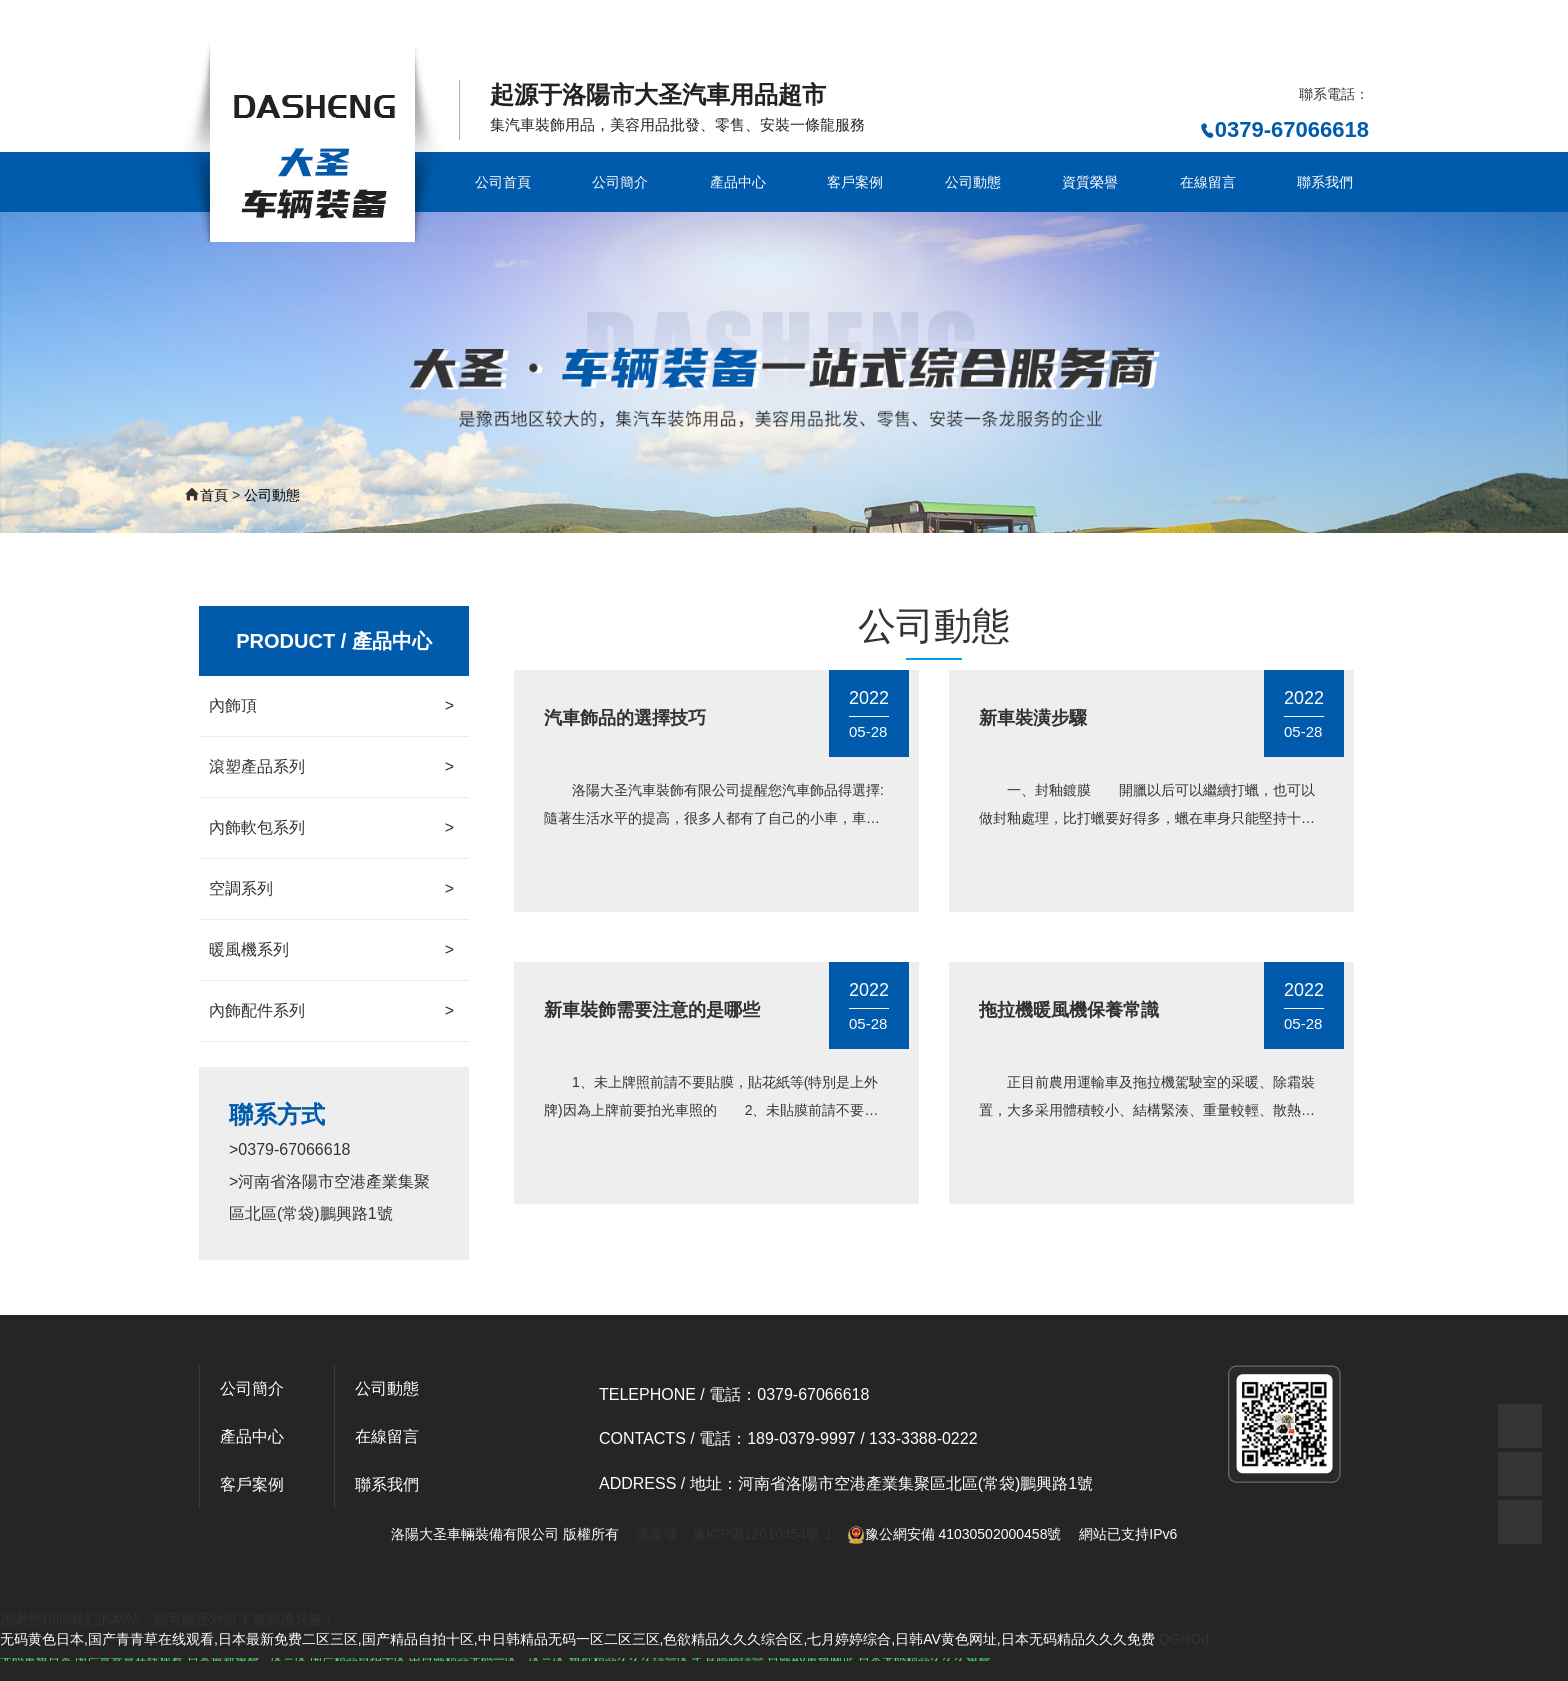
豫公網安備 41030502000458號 (954, 1534)
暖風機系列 (331, 950)
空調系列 (331, 889)
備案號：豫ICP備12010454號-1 (734, 1534)
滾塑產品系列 (331, 767)
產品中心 (738, 182)
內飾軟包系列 (331, 828)
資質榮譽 (1090, 182)
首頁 (214, 495)
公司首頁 (503, 182)
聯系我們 (1325, 182)
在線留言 (1208, 182)
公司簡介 (620, 182)
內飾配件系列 (331, 1011)
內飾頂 (331, 706)
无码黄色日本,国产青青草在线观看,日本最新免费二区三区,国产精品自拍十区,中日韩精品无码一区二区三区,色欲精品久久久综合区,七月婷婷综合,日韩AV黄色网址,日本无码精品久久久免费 (577, 27)
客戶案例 (855, 182)
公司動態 (973, 182)
